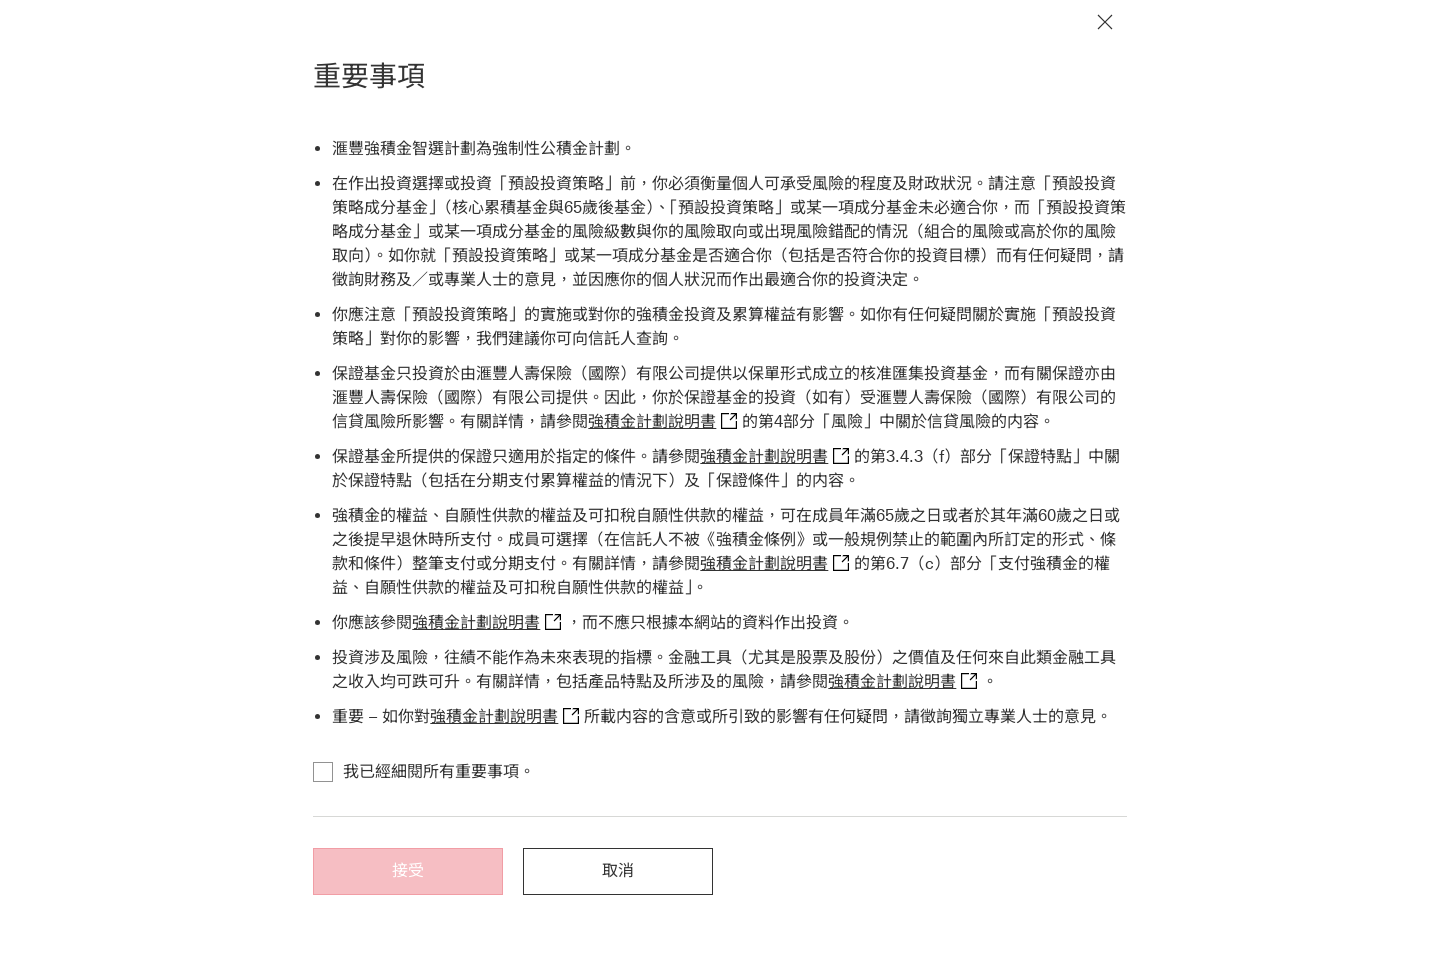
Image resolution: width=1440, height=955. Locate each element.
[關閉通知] (1105, 22)
